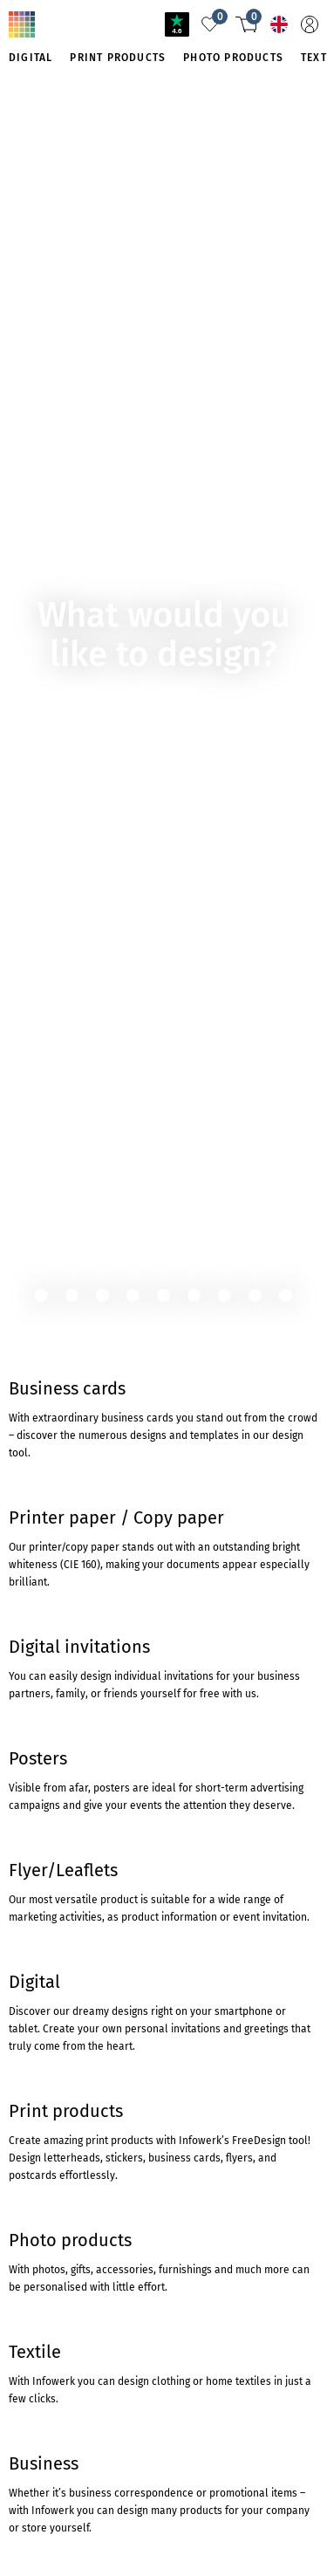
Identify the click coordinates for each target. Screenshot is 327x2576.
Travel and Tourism (131, 20)
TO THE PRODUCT (65, 176)
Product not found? (133, 38)
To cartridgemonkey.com (77, 238)
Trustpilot (34, 1412)
